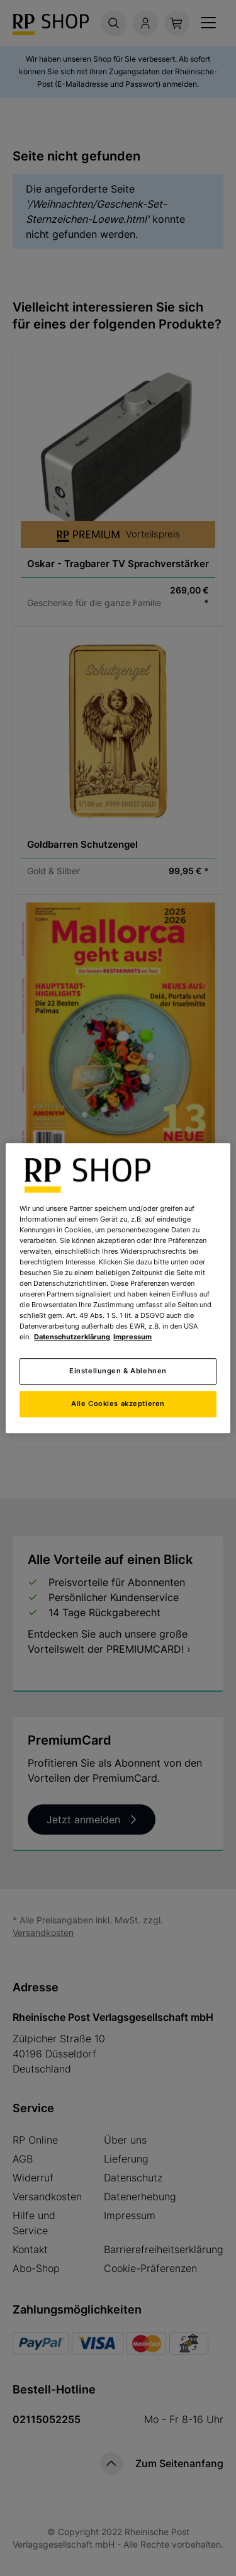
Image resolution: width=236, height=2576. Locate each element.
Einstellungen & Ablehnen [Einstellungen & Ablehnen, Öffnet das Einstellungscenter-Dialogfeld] (118, 1370)
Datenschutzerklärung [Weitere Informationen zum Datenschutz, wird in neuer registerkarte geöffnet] (72, 1336)
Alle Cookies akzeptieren (118, 1403)
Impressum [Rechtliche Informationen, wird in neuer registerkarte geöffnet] (132, 1336)
